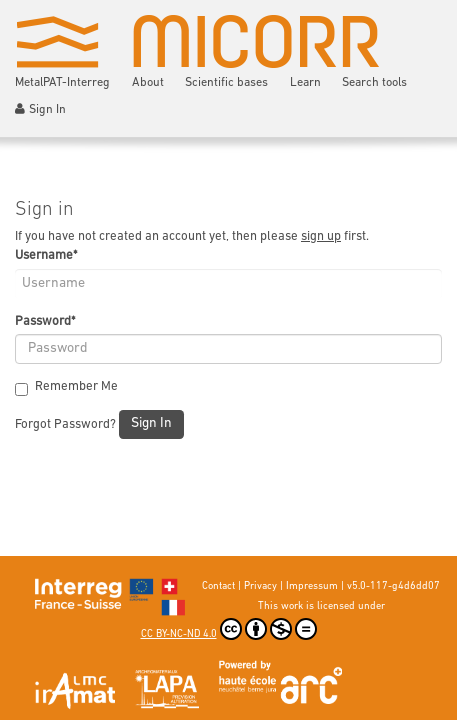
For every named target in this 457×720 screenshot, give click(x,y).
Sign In (40, 109)
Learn (305, 83)
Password (45, 321)
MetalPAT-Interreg (62, 83)
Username (46, 255)
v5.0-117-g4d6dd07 (393, 586)
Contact (218, 586)
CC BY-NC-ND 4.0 (229, 629)
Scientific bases (226, 83)
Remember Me (66, 387)
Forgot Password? (65, 424)
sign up (321, 236)
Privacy (260, 586)
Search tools (374, 83)
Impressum (312, 586)
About (148, 83)
